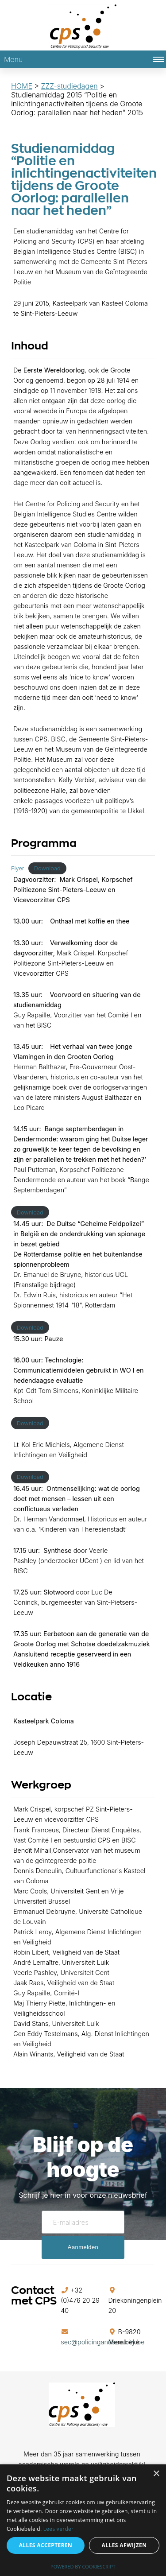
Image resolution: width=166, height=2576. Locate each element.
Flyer (17, 868)
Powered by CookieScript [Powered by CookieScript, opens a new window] (83, 2566)
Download (47, 868)
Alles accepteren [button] (46, 2545)
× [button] (156, 2474)
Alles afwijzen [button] (124, 2545)
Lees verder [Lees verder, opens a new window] (58, 2529)
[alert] (83, 2520)
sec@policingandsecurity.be (102, 2342)
